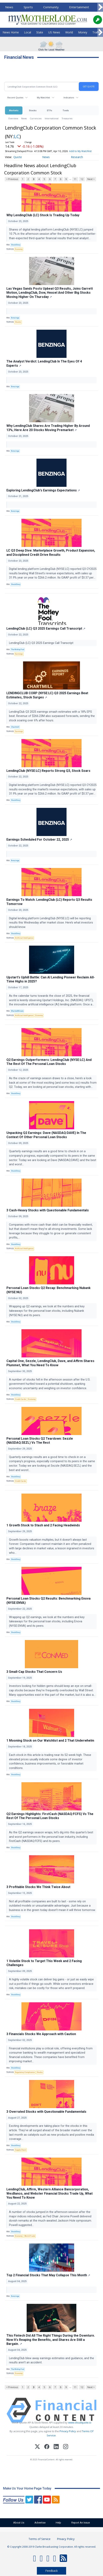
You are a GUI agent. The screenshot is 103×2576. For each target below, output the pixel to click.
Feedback (51, 2571)
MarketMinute (17, 1011)
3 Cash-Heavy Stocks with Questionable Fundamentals (47, 1210)
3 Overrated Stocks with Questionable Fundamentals (46, 2112)
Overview (13, 118)
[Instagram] (66, 2447)
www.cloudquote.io (79, 2422)
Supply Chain (20, 2150)
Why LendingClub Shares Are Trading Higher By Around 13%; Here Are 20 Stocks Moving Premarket (48, 428)
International (52, 118)
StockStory (15, 245)
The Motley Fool (17, 650)
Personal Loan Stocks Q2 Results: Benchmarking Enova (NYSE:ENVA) (48, 1601)
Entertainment (79, 7)
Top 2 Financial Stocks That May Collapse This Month (48, 2275)
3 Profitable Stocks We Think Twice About (38, 1887)
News (9, 7)
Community (51, 7)
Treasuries (67, 118)
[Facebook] (47, 2447)
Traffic (96, 32)
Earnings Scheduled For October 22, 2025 (39, 839)
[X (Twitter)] (37, 2447)
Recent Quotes (15, 97)
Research (77, 157)
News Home (11, 32)
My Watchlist (43, 97)
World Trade (29, 2236)
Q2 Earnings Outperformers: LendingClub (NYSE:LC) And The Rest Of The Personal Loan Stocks (49, 1062)
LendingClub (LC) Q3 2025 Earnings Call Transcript (45, 628)
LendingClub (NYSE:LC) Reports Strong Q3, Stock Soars (48, 771)
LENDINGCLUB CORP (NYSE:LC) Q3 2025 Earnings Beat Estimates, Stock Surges (47, 695)
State (39, 32)
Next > (91, 179)
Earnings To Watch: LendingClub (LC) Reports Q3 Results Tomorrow (49, 902)
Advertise (39, 2522)
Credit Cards (20, 1399)
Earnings (19, 654)
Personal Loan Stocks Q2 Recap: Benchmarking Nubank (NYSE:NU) (48, 1290)
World (69, 32)
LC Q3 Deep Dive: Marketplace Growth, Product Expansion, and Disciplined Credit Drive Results (50, 553)
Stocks (32, 110)
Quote (17, 157)
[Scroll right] (100, 7)
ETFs (49, 110)
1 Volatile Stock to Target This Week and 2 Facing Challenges (44, 1963)
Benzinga (15, 318)
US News (54, 32)
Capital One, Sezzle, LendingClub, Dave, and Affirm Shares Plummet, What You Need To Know (50, 1363)
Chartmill (15, 727)
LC (16, 136)
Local (27, 32)
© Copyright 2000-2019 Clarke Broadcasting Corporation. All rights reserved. (51, 2546)
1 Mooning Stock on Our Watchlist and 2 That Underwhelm (50, 1740)
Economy (18, 249)
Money (82, 32)
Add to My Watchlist (80, 151)
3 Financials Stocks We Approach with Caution (41, 2034)
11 (75, 179)
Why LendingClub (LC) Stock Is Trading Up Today (42, 215)
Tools (66, 110)
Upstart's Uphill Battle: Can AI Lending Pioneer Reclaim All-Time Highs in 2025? (50, 979)
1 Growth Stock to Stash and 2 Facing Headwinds (43, 1525)
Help (59, 2522)
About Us (17, 2522)
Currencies (35, 118)
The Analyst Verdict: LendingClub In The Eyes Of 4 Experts (44, 363)
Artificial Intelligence (24, 938)
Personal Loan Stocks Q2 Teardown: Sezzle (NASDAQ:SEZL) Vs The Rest (39, 1441)
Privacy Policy (68, 2431)
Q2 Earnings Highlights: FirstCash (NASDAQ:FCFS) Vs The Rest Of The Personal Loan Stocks (49, 1816)
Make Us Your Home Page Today (27, 2488)
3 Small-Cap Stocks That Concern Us (34, 1672)
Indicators (69, 97)
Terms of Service (39, 2539)
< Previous (12, 179)
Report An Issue (82, 2522)
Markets (13, 110)
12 (82, 179)
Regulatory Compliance (25, 2072)
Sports (28, 7)
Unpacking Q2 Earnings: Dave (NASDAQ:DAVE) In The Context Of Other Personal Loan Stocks (46, 1135)
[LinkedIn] (56, 2447)
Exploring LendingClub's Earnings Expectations (43, 490)
